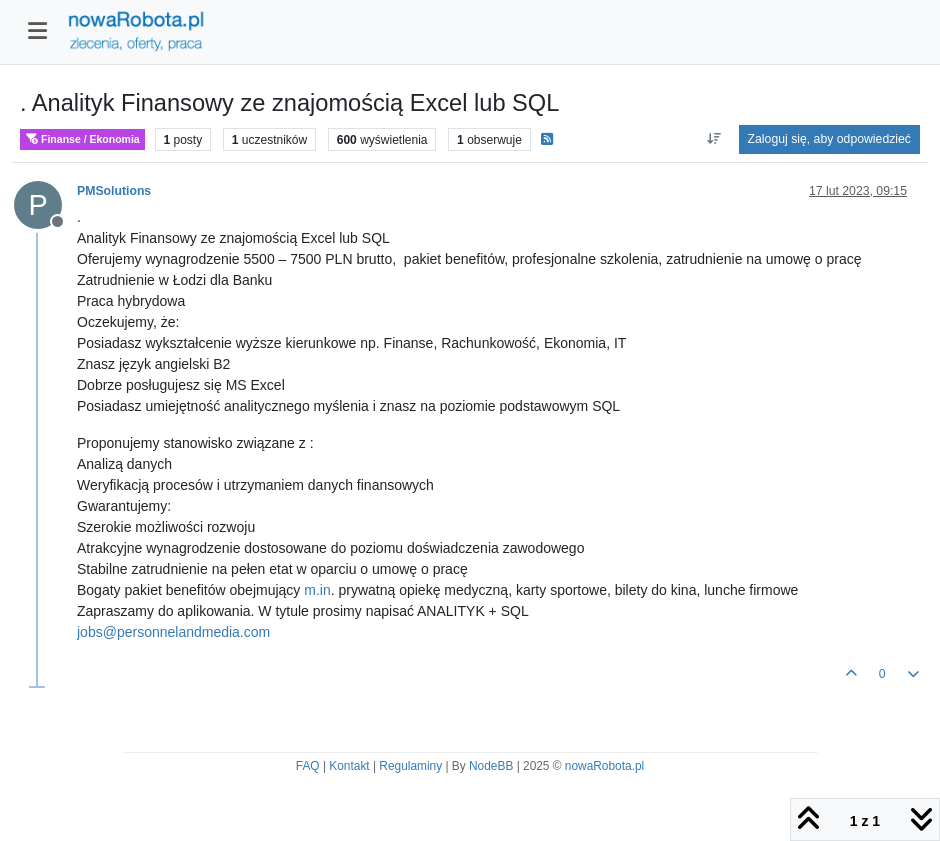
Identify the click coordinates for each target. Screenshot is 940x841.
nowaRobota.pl (604, 766)
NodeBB (491, 766)
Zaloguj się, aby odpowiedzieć (829, 139)
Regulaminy (410, 766)
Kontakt (349, 766)
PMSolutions (114, 191)
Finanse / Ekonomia (82, 139)
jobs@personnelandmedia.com (173, 632)
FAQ (308, 766)
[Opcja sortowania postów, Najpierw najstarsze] (713, 139)
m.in (317, 590)
